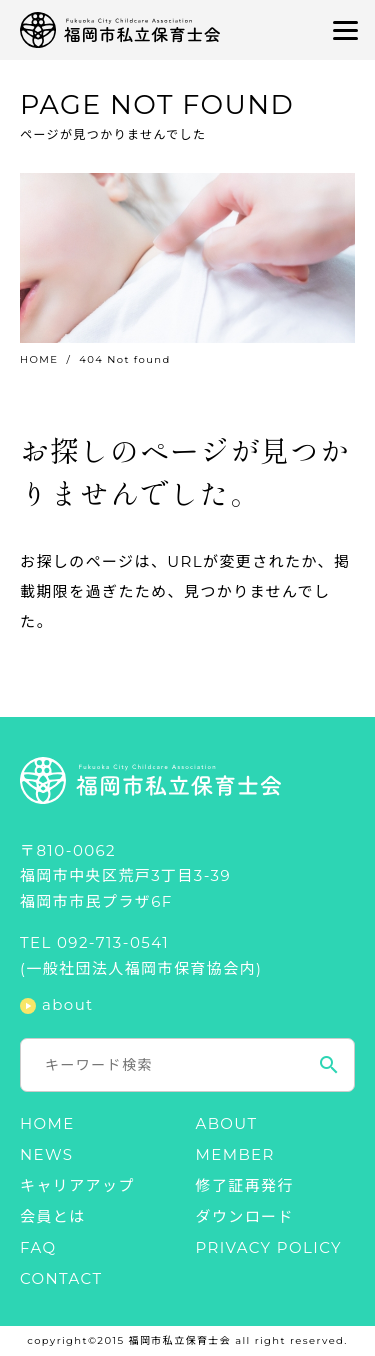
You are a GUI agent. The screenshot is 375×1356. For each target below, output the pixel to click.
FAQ (38, 1247)
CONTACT (61, 1278)
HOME (39, 359)
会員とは (53, 1216)
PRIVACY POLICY (269, 1247)
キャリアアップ (77, 1185)
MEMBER (235, 1154)
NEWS (46, 1154)
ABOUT (227, 1123)
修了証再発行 (245, 1185)
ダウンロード (245, 1216)
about (68, 1005)
